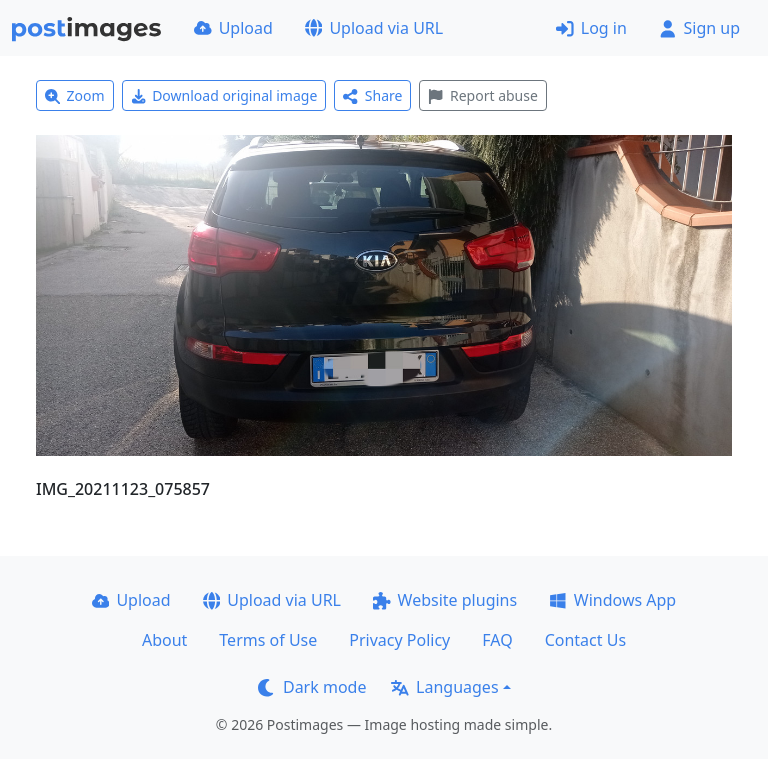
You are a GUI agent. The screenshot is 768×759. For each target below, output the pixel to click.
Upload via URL (374, 28)
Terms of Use (268, 640)
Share (372, 95)
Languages (444, 687)
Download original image (224, 95)
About (164, 640)
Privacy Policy (399, 640)
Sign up (699, 28)
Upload (233, 28)
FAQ (497, 640)
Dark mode (312, 687)
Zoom (75, 95)
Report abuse (482, 95)
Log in (591, 28)
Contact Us (585, 640)
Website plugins (445, 600)
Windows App (612, 600)
